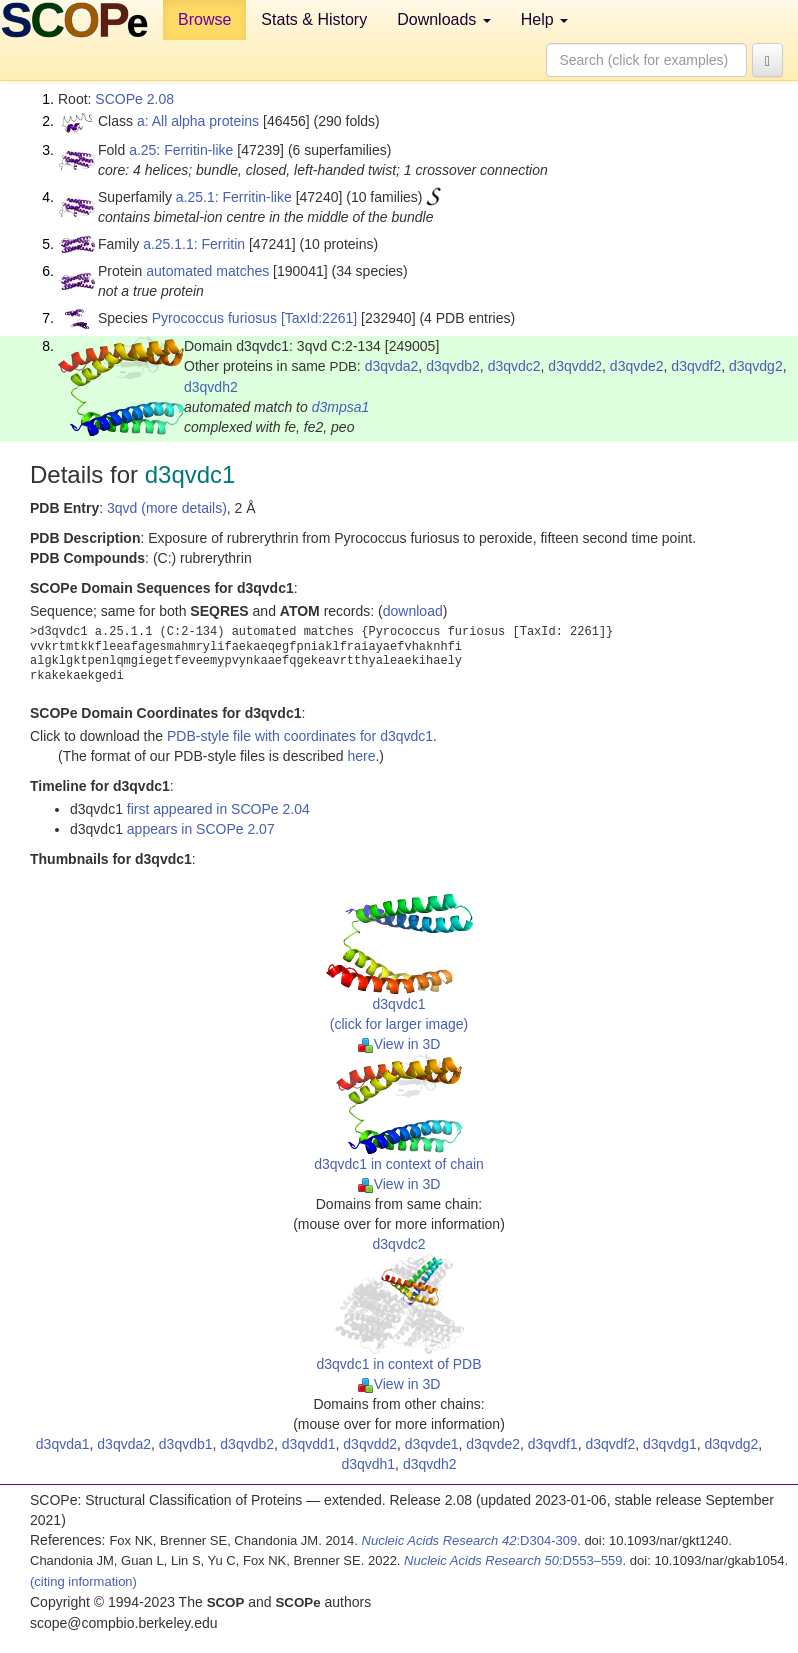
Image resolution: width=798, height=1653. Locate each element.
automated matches (207, 271)
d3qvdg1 (670, 1444)
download (413, 611)
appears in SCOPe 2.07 (201, 829)
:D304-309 (470, 1540)
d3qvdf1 (553, 1444)
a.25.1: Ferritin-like (234, 197)
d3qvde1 (432, 1444)
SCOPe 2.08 (134, 99)
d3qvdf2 (696, 366)
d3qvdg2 (756, 366)
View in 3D (399, 1044)
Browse (204, 19)
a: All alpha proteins (198, 121)
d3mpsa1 (341, 407)
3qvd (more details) (167, 508)
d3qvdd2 (575, 366)
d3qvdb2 (453, 366)
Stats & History (314, 19)
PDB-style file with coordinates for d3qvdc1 (300, 736)
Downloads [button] (444, 19)
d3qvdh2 (211, 387)
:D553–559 (513, 1560)
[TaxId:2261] (319, 318)
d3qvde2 (637, 366)
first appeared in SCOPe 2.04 (218, 809)
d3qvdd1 (309, 1444)
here (361, 756)
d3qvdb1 (186, 1444)
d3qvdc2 (514, 366)
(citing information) (83, 1581)
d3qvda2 (392, 366)
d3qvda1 (63, 1444)
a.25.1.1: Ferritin (194, 244)
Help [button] (544, 19)
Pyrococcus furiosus (214, 318)
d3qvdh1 (368, 1464)
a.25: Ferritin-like (181, 150)
